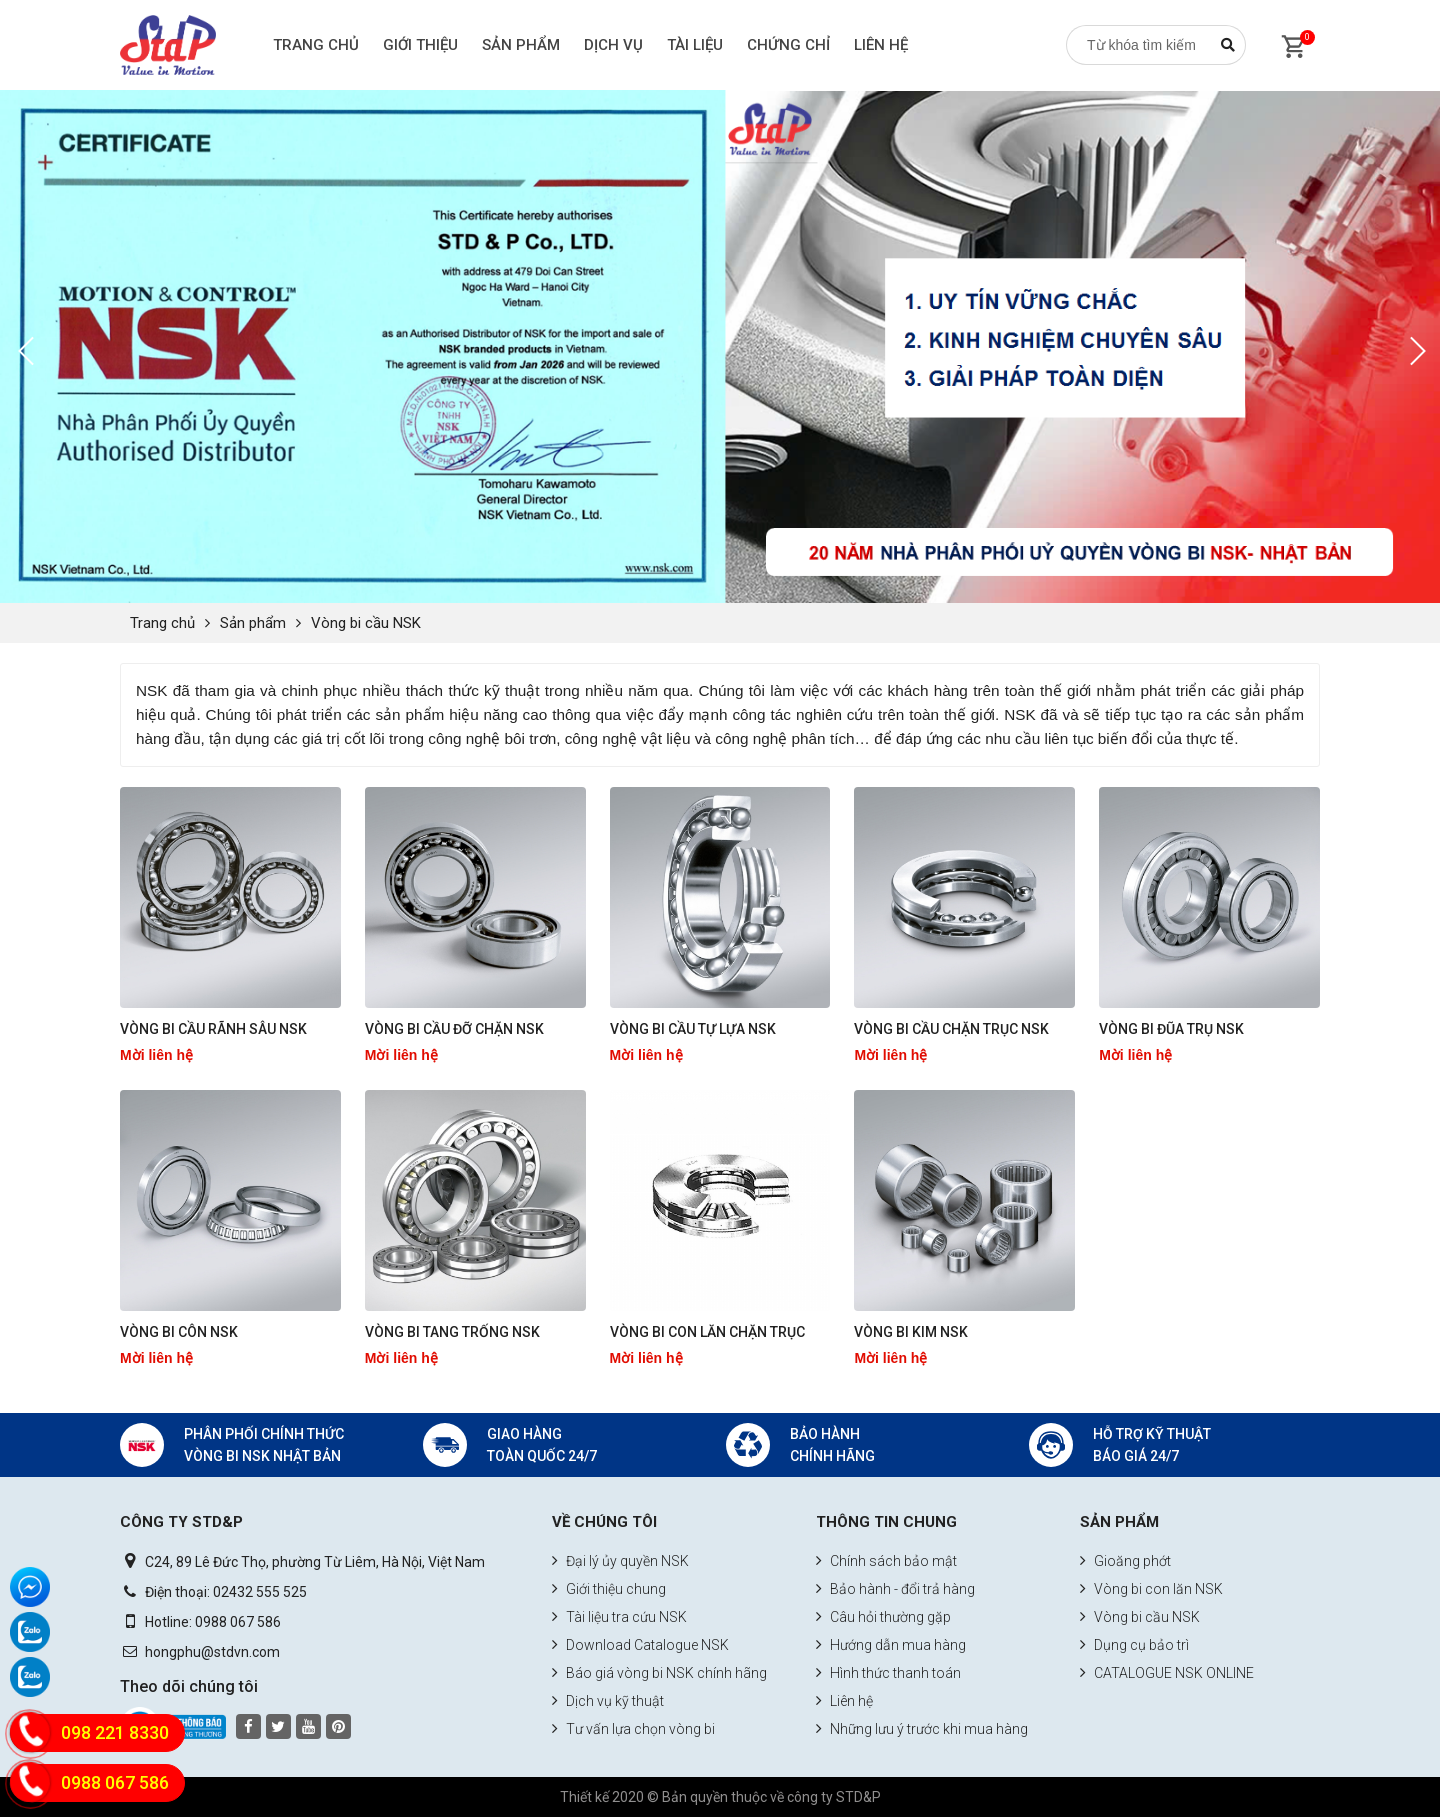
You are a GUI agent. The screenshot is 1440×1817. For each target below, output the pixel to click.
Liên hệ (881, 45)
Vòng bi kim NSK (911, 1332)
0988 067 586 (238, 1622)
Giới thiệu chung (609, 1589)
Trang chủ (316, 45)
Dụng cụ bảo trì (1134, 1645)
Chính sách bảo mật (886, 1561)
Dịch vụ (613, 45)
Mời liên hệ (156, 1055)
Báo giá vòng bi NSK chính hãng (659, 1673)
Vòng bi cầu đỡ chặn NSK (454, 1029)
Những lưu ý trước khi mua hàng (922, 1729)
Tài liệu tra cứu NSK (619, 1617)
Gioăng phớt (1125, 1561)
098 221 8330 (115, 1732)
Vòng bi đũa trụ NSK (1171, 1029)
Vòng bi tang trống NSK (452, 1332)
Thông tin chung (886, 1522)
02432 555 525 (260, 1592)
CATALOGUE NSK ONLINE (1167, 1673)
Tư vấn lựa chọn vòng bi (633, 1729)
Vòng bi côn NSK (179, 1332)
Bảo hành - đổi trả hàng (895, 1589)
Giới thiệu (420, 45)
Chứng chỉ (788, 45)
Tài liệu (695, 45)
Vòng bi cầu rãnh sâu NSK (213, 1029)
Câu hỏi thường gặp (883, 1617)
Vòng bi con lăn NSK (1151, 1589)
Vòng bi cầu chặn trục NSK (951, 1029)
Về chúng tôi (604, 1522)
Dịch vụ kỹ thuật (608, 1701)
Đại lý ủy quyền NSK (620, 1561)
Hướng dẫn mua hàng (891, 1645)
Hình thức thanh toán (888, 1673)
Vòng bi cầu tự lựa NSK (693, 1029)
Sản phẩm (521, 45)
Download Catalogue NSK (640, 1645)
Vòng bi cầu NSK (366, 623)
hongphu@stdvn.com (212, 1652)
